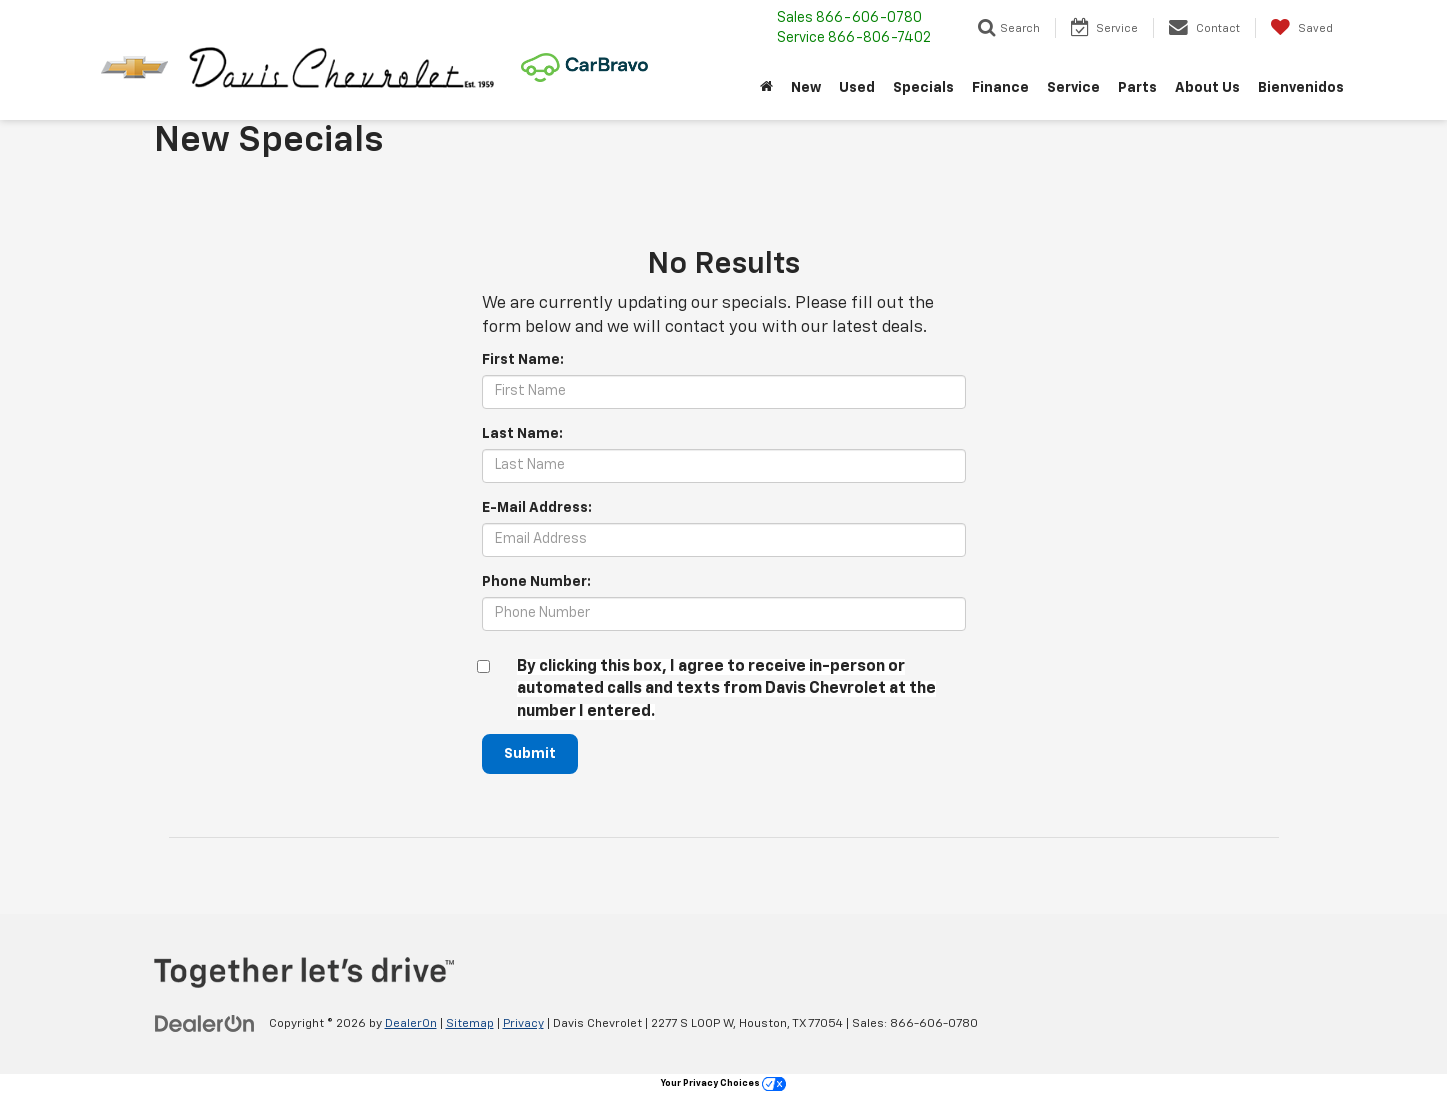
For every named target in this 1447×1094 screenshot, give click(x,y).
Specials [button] (923, 88)
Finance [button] (1000, 88)
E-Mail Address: (537, 508)
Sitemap (470, 1024)
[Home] (766, 88)
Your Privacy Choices (723, 1083)
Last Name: (522, 434)
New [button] (806, 88)
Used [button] (857, 88)
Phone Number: (536, 582)
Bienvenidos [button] (1301, 88)
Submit (530, 754)
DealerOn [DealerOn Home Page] (411, 1024)
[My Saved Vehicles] (1301, 28)
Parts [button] (1137, 88)
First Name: (523, 360)
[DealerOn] (205, 1023)
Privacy (523, 1024)
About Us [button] (1207, 88)
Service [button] (1073, 88)
